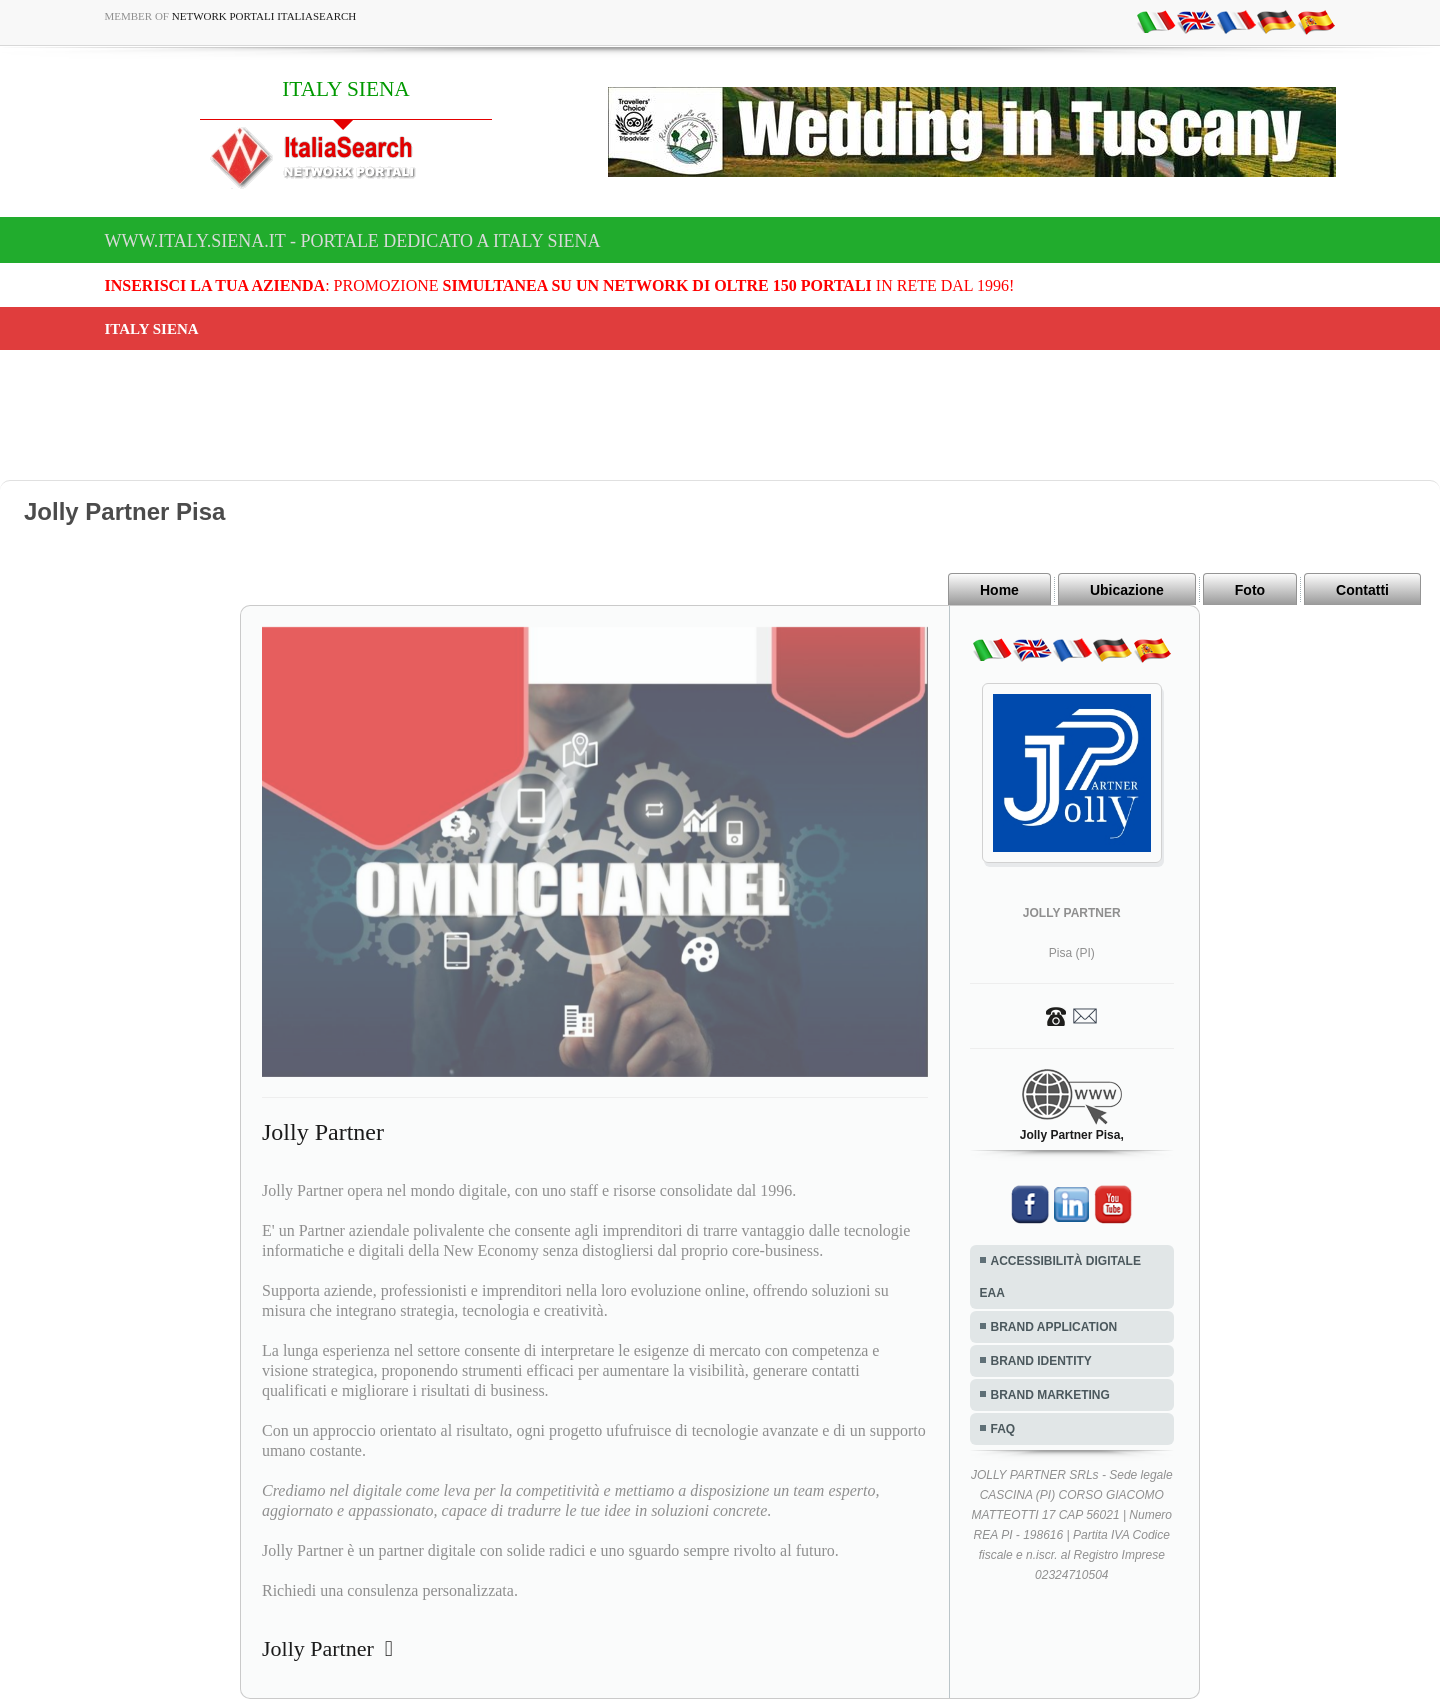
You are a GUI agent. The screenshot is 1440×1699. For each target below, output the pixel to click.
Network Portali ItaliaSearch (264, 16)
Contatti (1362, 590)
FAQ (1003, 1429)
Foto (1250, 590)
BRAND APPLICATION (1054, 1327)
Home (999, 590)
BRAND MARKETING (1050, 1395)
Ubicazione (1127, 590)
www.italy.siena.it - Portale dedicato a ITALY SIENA (353, 241)
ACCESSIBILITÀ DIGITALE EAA (1060, 1277)
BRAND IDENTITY (1041, 1361)
